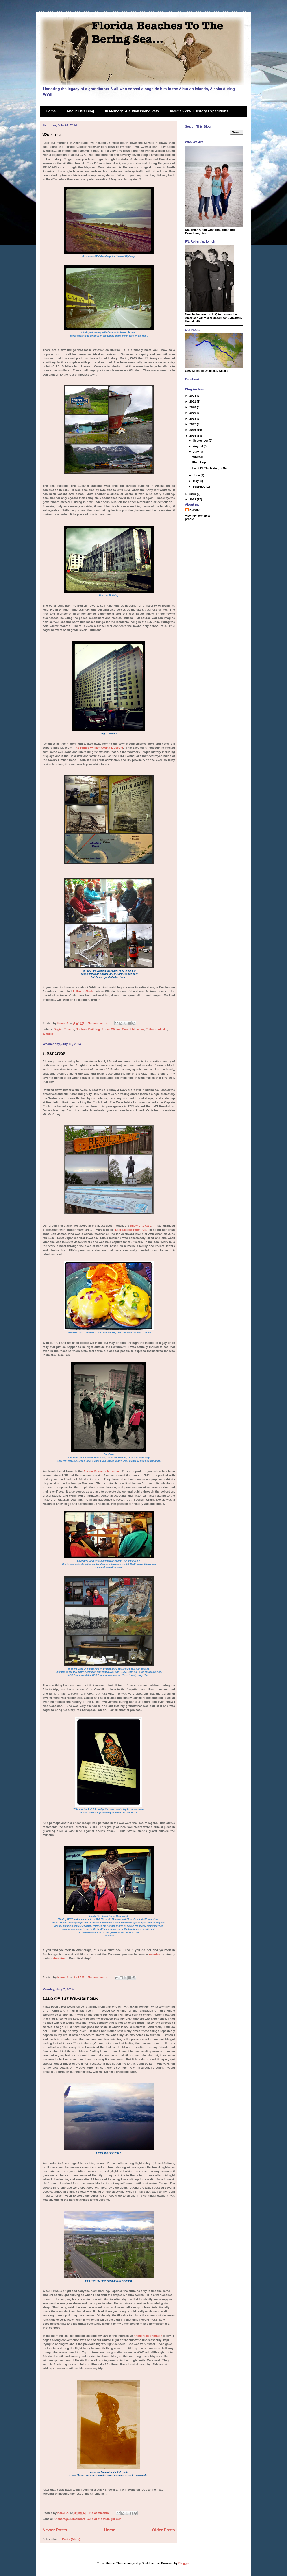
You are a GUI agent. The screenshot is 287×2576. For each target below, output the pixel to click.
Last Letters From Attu (131, 1229)
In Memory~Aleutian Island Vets (132, 111)
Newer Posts (55, 2530)
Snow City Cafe (140, 1225)
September (201, 440)
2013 (193, 494)
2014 (193, 435)
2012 (193, 499)
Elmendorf (77, 2519)
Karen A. (195, 509)
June (197, 475)
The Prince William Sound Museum (98, 747)
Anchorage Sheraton (148, 2335)
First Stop (54, 1053)
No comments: (98, 1023)
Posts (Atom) (71, 2539)
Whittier (52, 135)
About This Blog (80, 111)
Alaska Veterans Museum (101, 1471)
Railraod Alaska (156, 1029)
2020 (193, 407)
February (199, 486)
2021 (193, 401)
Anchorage (61, 2519)
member (155, 1954)
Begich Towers (64, 1029)
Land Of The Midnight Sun (70, 1998)
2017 (193, 424)
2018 (193, 418)
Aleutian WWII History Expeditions (199, 111)
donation (59, 1958)
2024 (193, 395)
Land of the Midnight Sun (103, 2519)
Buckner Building (88, 1029)
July (196, 451)
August (198, 446)
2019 (193, 412)
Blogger (183, 2563)
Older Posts (163, 2530)
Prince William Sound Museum (123, 1029)
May (196, 481)
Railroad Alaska (84, 991)
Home (51, 111)
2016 (193, 429)
